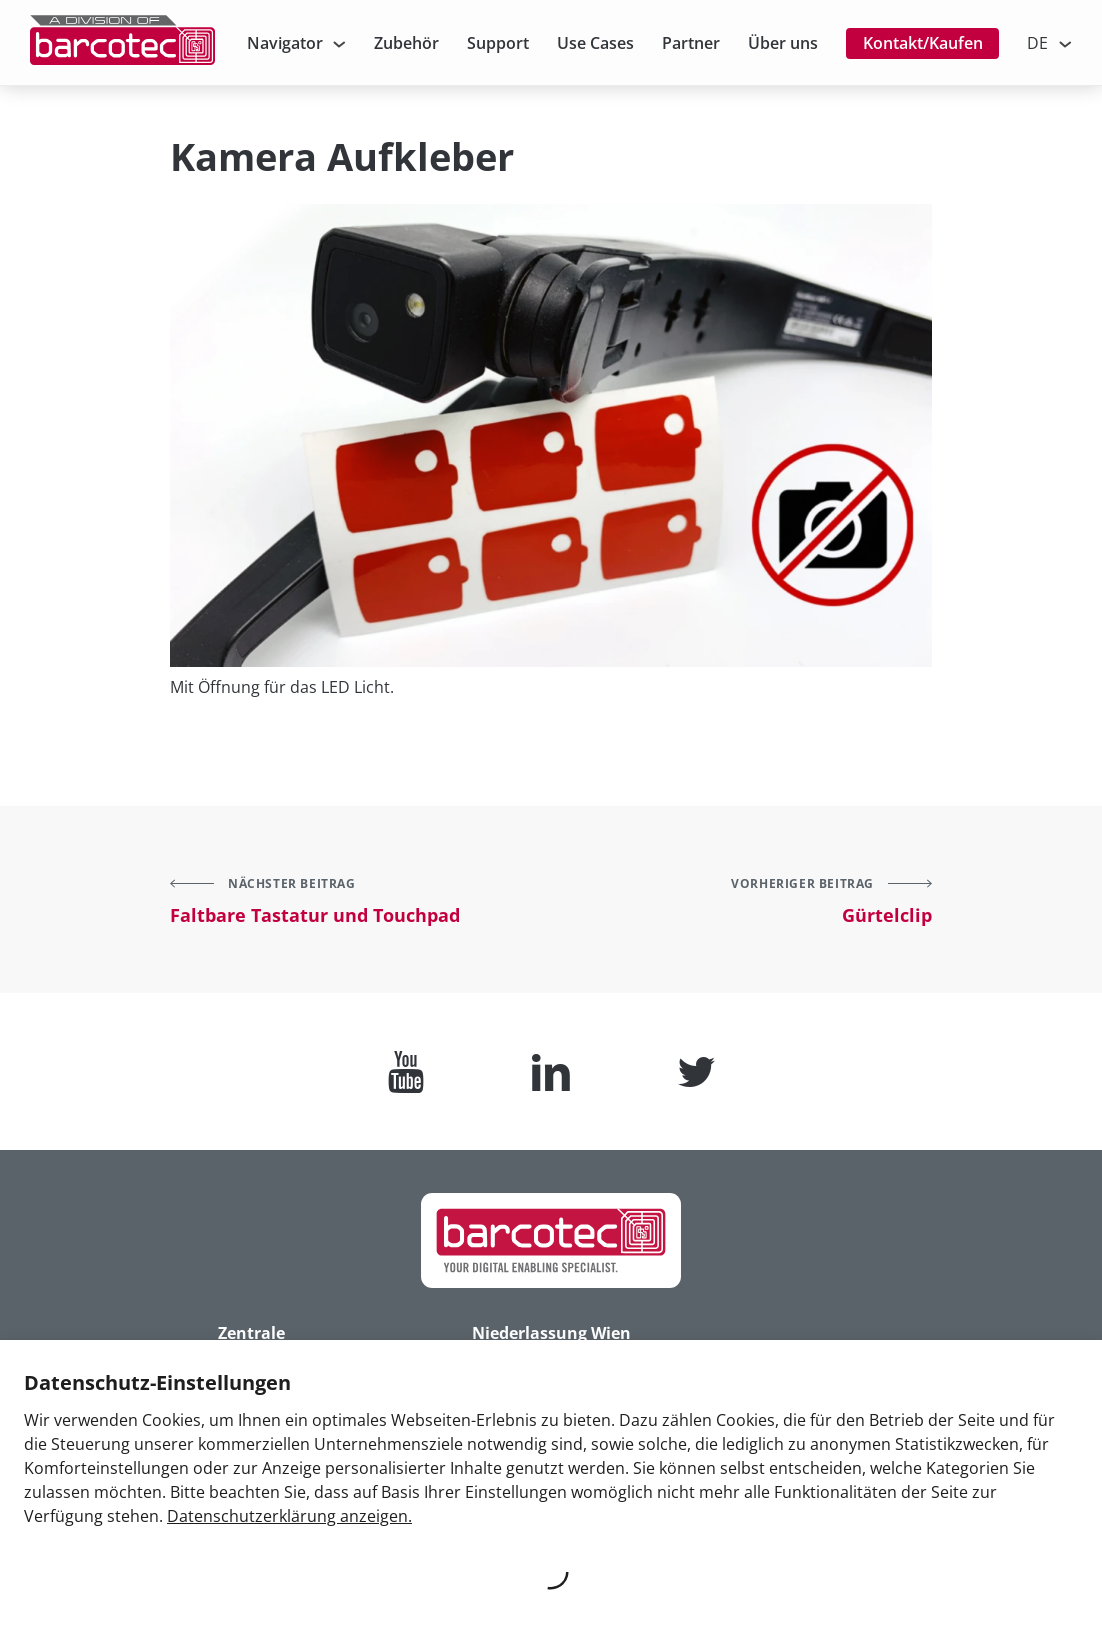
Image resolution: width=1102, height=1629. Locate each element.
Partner (691, 43)
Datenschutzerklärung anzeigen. (289, 1516)
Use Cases (595, 43)
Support (498, 43)
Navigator (285, 43)
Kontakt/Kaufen (923, 43)
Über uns (783, 43)
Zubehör (406, 43)
